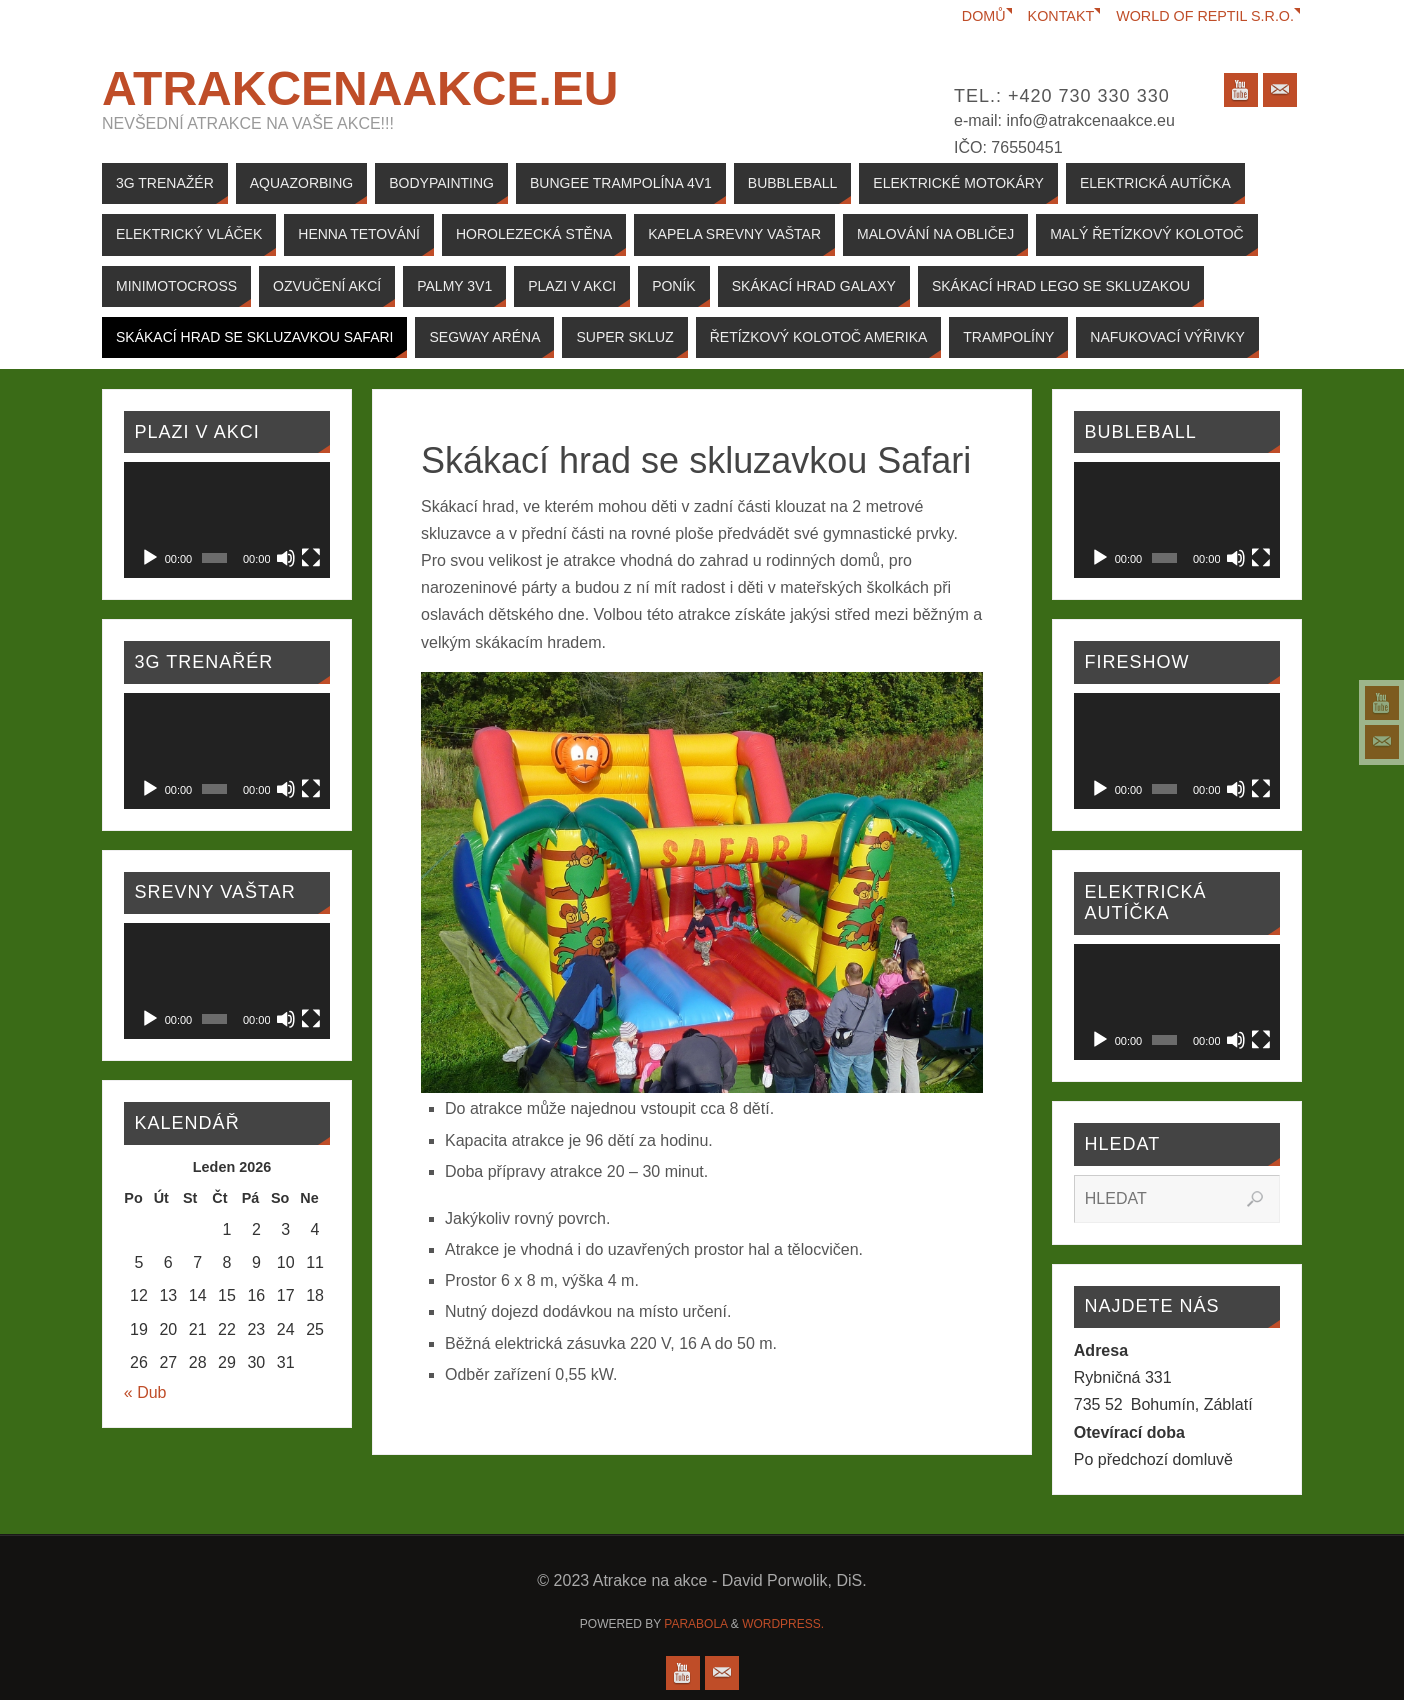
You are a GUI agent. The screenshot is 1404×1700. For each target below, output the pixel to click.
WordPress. (783, 1624)
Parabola (695, 1624)
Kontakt (1060, 16)
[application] (227, 520)
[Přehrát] (150, 558)
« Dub (145, 1392)
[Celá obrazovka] (311, 558)
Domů (983, 16)
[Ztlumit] (286, 558)
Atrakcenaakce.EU (360, 89)
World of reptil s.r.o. (1204, 16)
